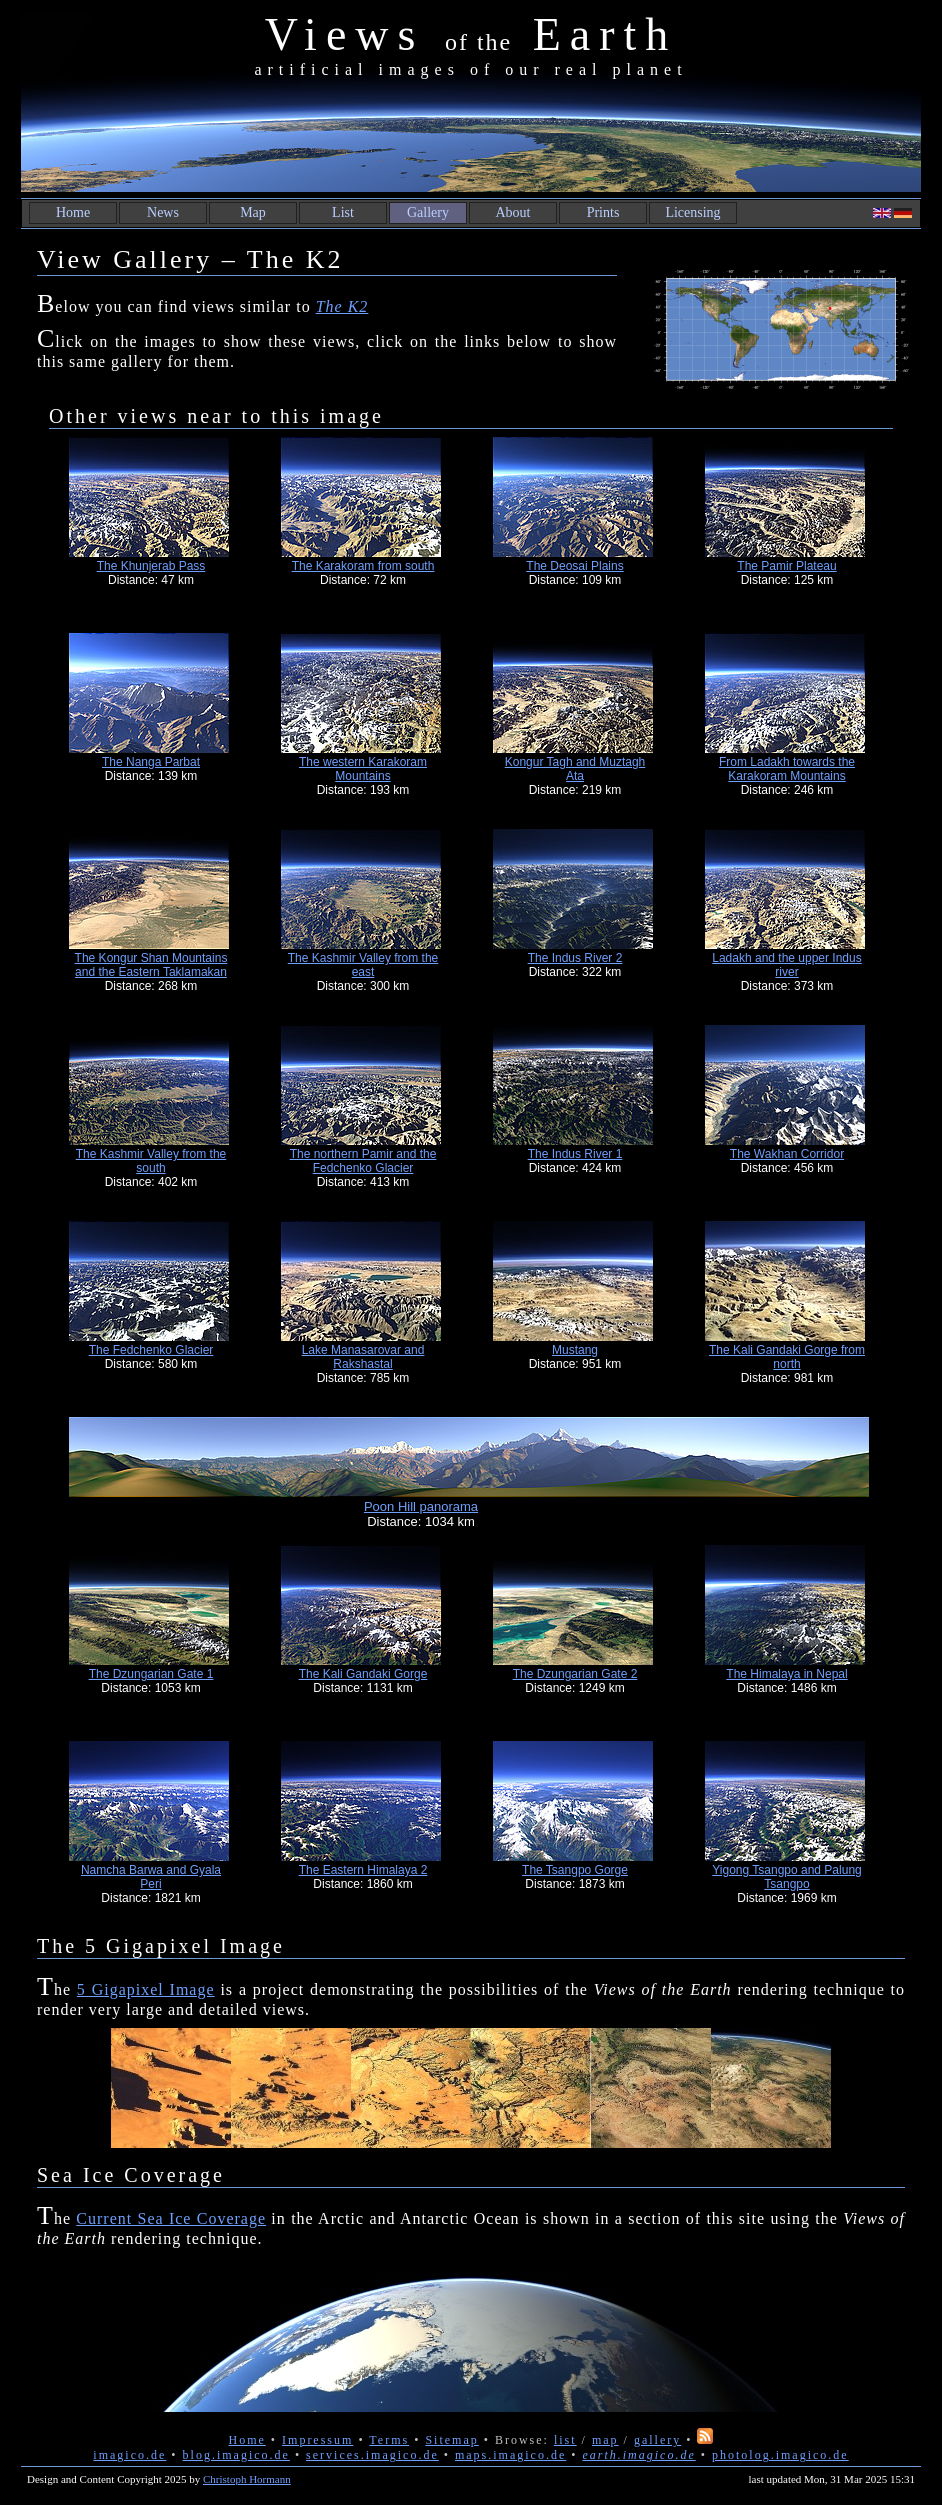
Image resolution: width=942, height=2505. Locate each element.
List (343, 212)
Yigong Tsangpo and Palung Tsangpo (786, 1877)
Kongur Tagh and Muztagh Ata (575, 769)
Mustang (575, 1350)
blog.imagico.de (236, 2455)
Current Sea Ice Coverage (171, 2218)
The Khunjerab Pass (151, 566)
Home (73, 212)
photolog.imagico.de (780, 2455)
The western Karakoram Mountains (363, 769)
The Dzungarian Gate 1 (151, 1674)
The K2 (342, 306)
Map (253, 212)
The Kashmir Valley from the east (363, 965)
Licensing (692, 212)
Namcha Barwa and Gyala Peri (151, 1877)
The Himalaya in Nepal (786, 1674)
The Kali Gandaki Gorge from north (787, 1357)
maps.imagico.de (510, 2455)
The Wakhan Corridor (787, 1154)
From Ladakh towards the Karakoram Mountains (787, 769)
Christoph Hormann (247, 2479)
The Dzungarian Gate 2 (575, 1674)
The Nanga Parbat (151, 762)
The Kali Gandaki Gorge (363, 1674)
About (513, 212)
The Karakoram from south (363, 566)
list (565, 2440)
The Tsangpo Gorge (575, 1870)
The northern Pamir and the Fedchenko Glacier (363, 1161)
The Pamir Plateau (786, 566)
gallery (657, 2440)
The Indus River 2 (575, 958)
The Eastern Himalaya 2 (363, 1870)
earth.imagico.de (638, 2455)
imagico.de (129, 2455)
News (163, 212)
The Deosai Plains (574, 566)
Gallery (428, 212)
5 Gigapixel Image (146, 1989)
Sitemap (451, 2440)
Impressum (317, 2440)
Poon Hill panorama (421, 1506)
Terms (389, 2440)
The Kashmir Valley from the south (151, 1161)
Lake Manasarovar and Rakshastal (363, 1357)
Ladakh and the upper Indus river (786, 965)
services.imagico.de (372, 2455)
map (605, 2440)
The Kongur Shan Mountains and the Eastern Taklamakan (151, 965)
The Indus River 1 (575, 1154)
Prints (603, 212)
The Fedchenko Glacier (151, 1350)
